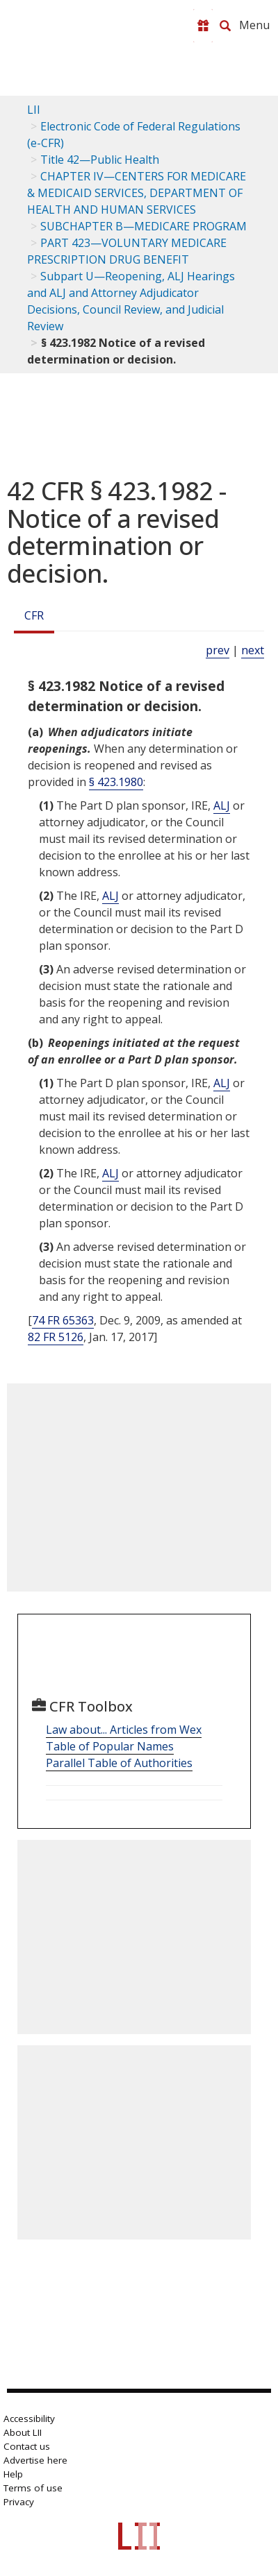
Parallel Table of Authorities (119, 1763)
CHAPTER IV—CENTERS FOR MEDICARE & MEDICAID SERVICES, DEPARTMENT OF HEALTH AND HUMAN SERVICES (136, 193)
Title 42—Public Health (99, 159)
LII (33, 109)
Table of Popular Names (110, 1746)
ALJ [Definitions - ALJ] (221, 805)
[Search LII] (225, 25)
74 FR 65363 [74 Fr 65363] (63, 1320)
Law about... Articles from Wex (124, 1729)
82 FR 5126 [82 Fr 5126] (55, 1337)
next (252, 650)
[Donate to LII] (203, 25)
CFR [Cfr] (34, 615)
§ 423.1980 (116, 782)
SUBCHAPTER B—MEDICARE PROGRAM (143, 226)
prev (217, 650)
